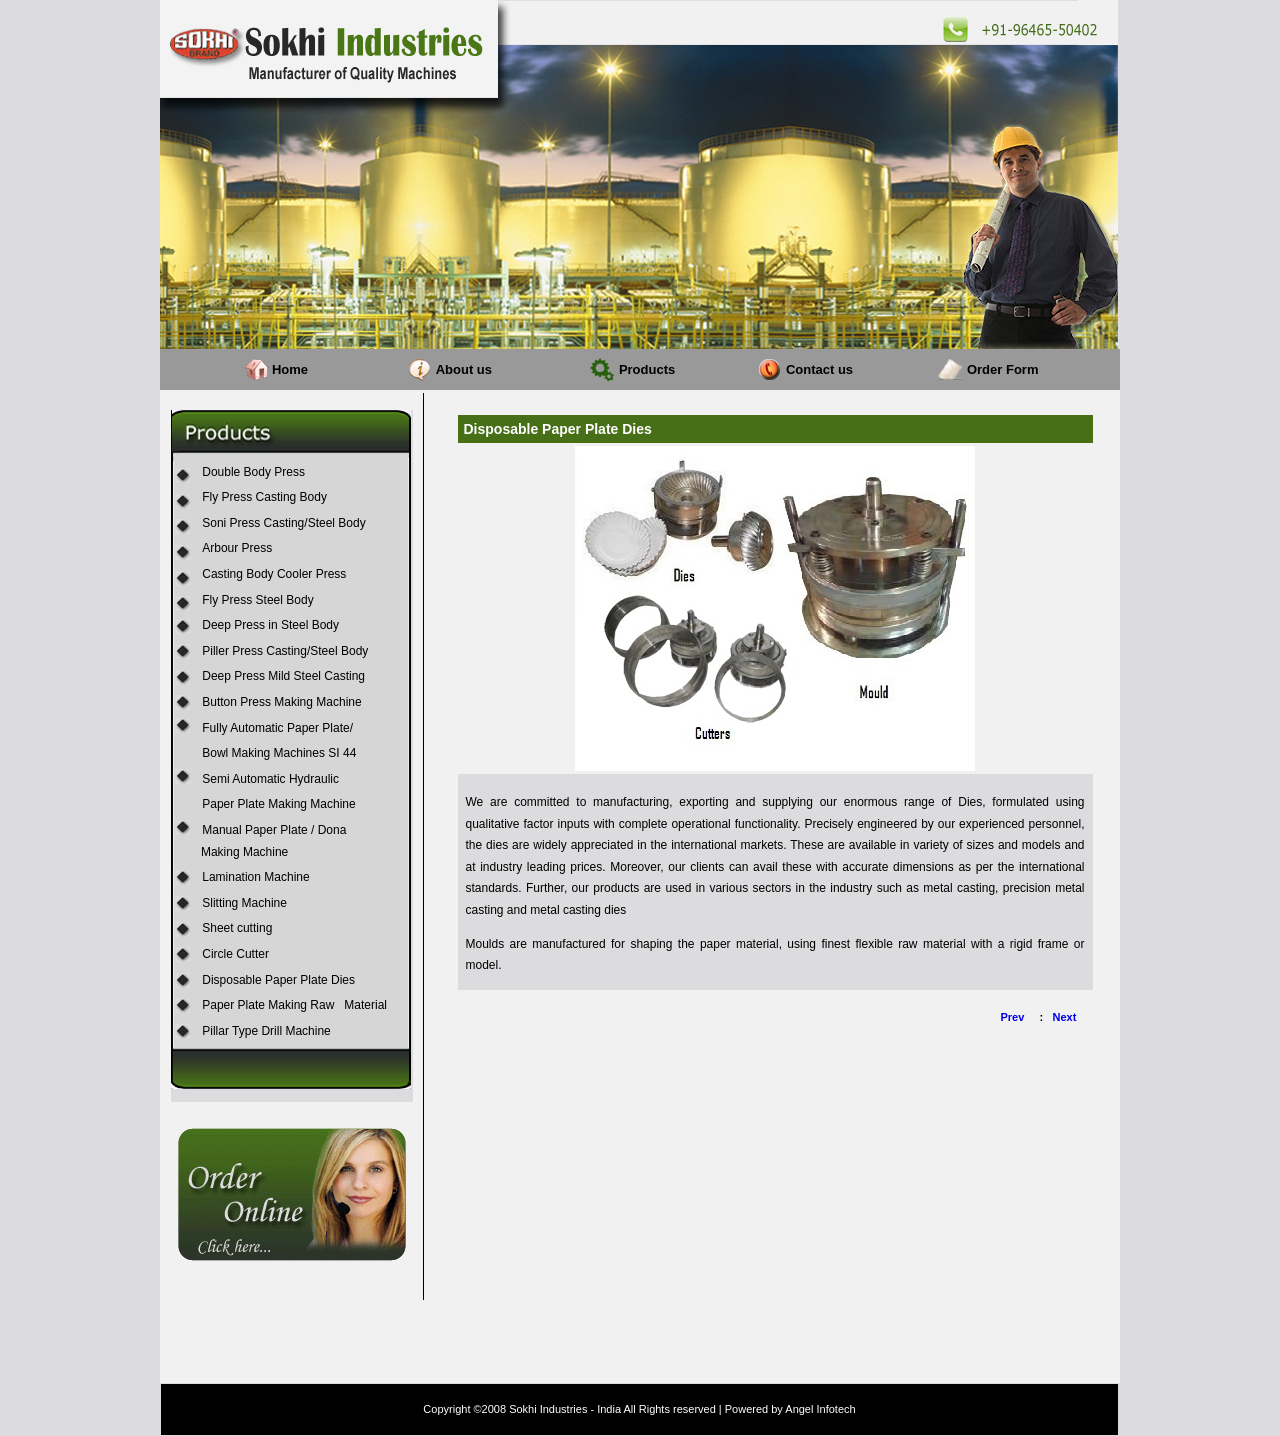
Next (1065, 1017)
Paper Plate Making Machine (278, 804)
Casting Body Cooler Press (274, 574)
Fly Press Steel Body (257, 600)
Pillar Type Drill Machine (266, 1031)
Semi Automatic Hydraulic (270, 779)
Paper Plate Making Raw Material (294, 1005)
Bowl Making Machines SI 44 (279, 753)
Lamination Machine (255, 877)
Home (290, 369)
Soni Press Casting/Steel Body (283, 523)
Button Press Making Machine (281, 702)
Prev (1013, 1017)
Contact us (819, 369)
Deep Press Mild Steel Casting (283, 676)
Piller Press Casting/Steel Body (285, 651)
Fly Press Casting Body (264, 497)
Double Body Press (253, 472)
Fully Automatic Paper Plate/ (277, 728)
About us (464, 369)
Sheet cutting (237, 928)
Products (647, 369)
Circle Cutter (235, 954)
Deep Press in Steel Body (270, 625)
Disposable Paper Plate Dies (278, 980)
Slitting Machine (244, 903)
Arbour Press (237, 548)
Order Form (1003, 369)
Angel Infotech (820, 1409)
